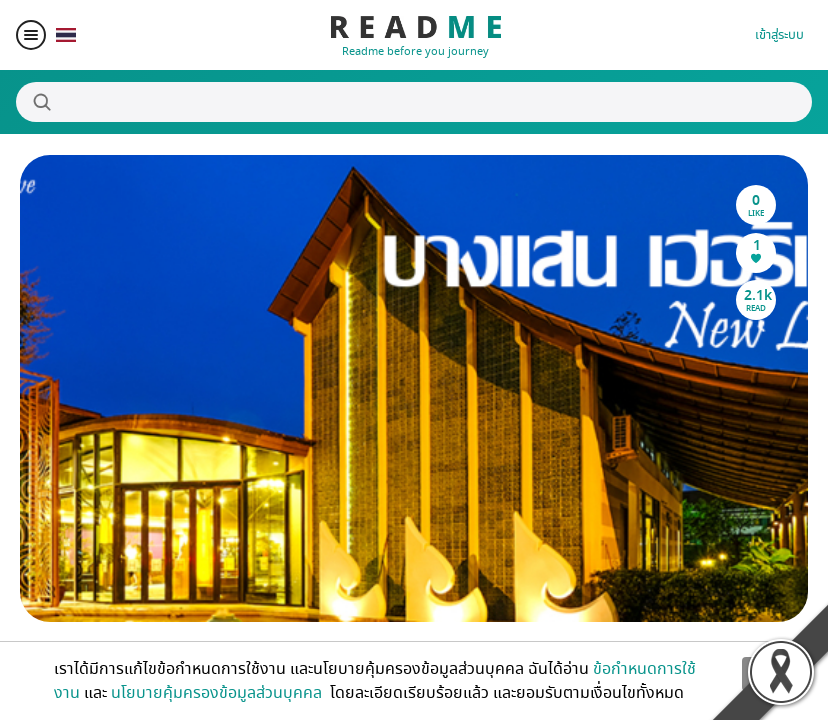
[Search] (414, 102)
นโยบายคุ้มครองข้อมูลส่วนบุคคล (218, 693)
